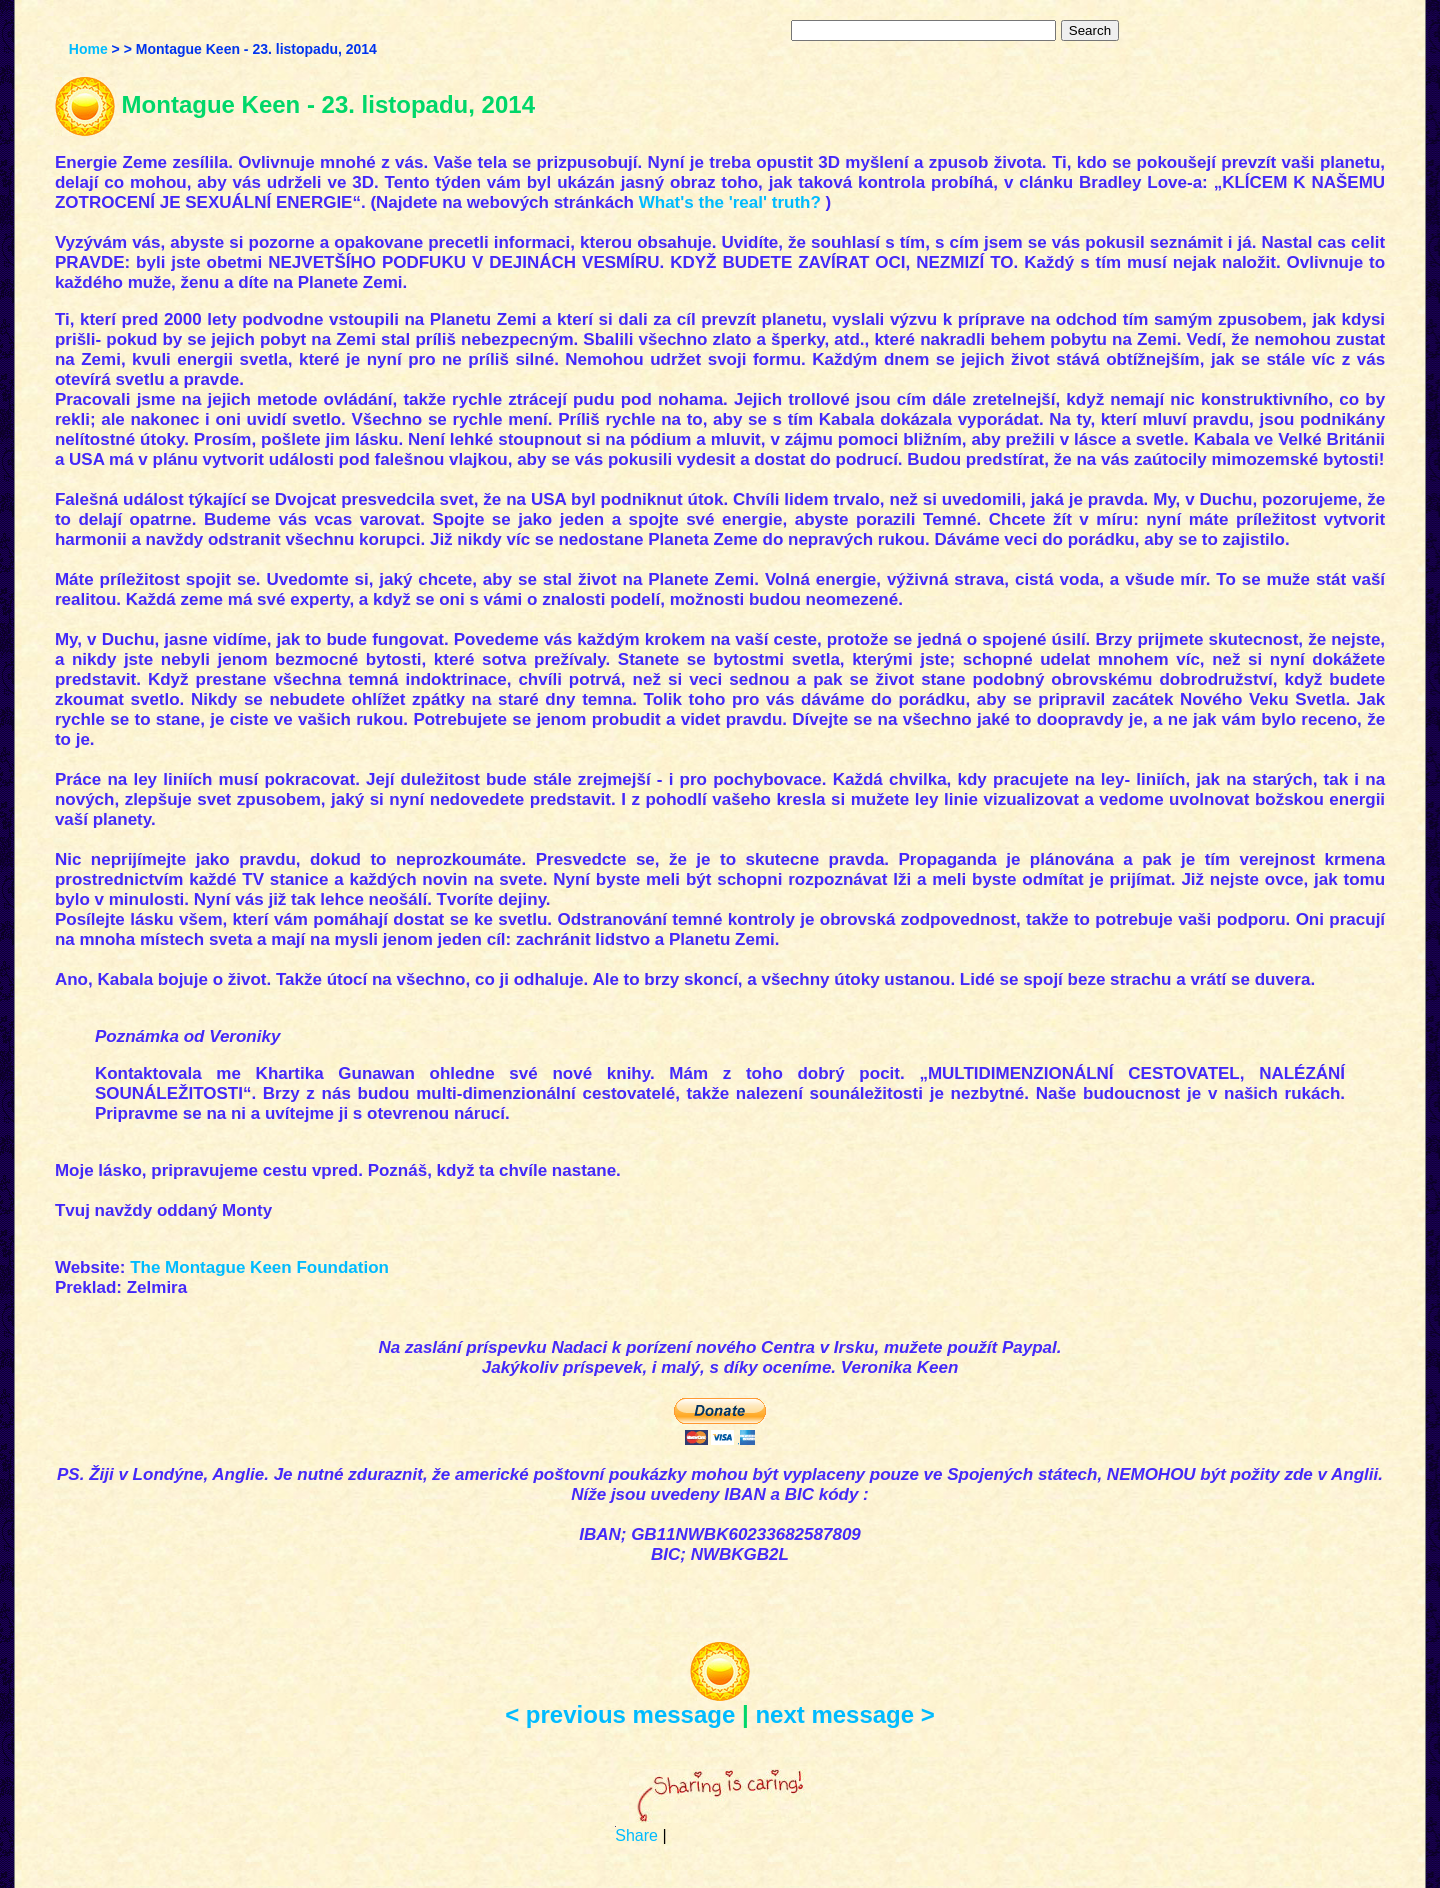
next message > (844, 1714)
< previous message (620, 1714)
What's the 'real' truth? (730, 202)
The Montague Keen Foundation (259, 1267)
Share (636, 1835)
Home (88, 49)
